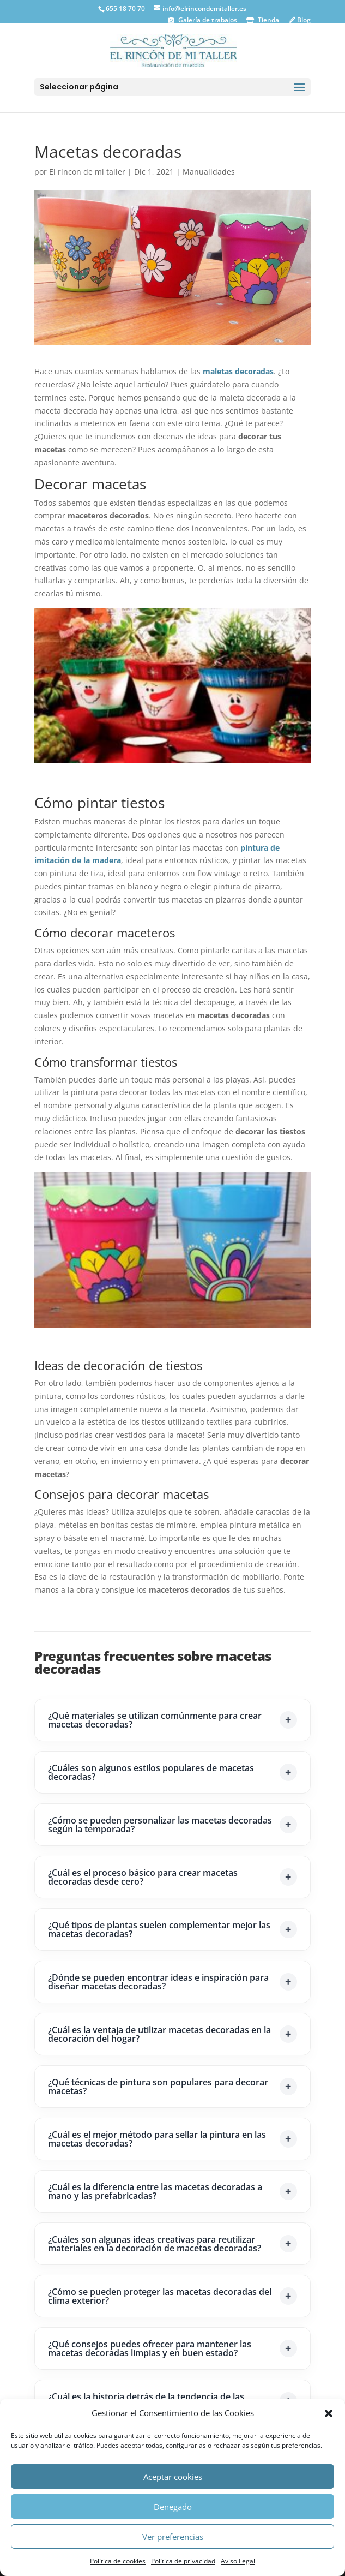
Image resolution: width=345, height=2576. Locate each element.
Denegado (173, 2506)
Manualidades (209, 171)
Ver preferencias (172, 2536)
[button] (328, 2413)
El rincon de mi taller (87, 171)
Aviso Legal (238, 2561)
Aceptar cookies (172, 2476)
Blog (303, 20)
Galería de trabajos (207, 20)
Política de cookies (118, 2561)
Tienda (267, 20)
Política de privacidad (183, 2561)
